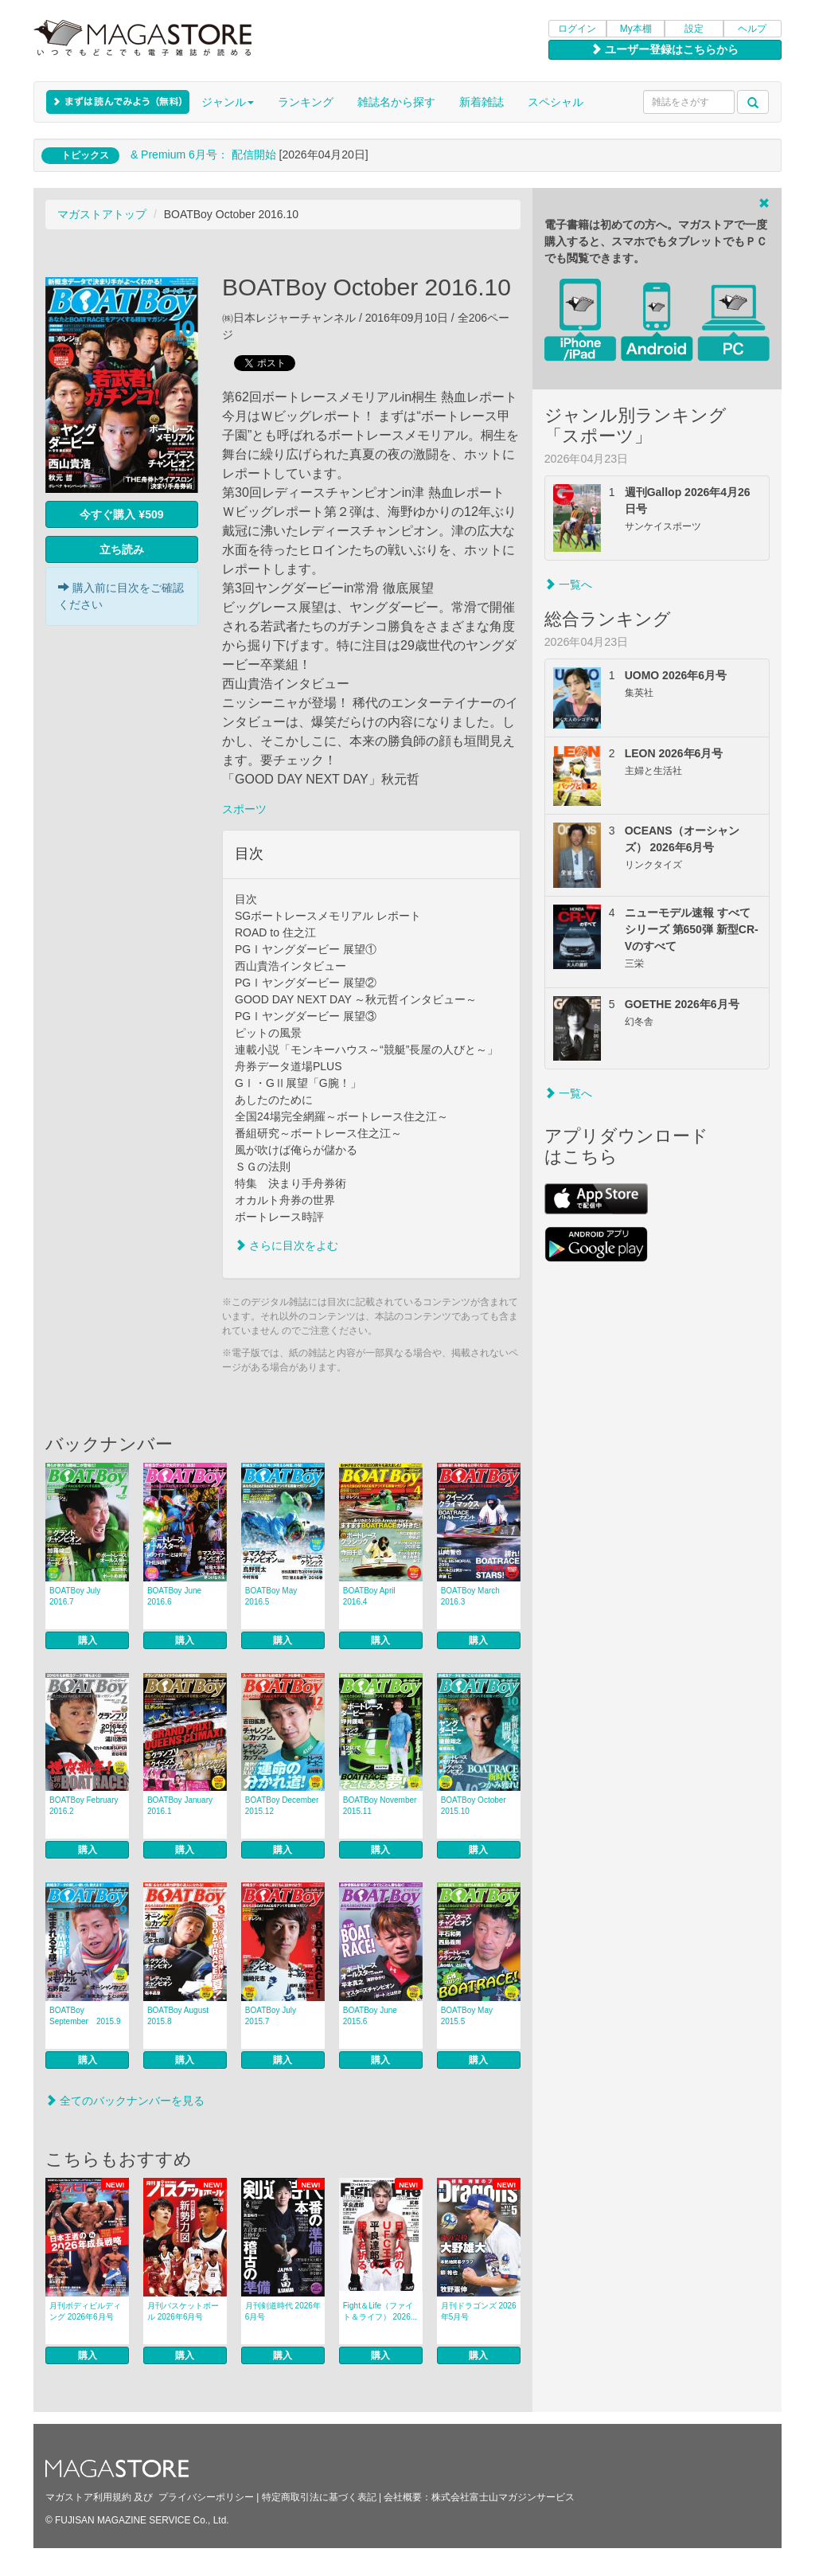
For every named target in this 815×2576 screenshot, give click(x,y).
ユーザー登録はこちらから (665, 49)
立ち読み (121, 549)
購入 (87, 1640)
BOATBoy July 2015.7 (270, 2016)
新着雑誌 (481, 102)
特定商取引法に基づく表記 (319, 2497)
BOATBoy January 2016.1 (183, 1806)
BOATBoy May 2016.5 (271, 1596)
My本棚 (636, 28)
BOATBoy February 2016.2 (84, 1806)
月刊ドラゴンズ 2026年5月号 (479, 2311)
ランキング (305, 102)
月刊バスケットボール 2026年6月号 (183, 2311)
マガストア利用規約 (88, 2497)
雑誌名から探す (396, 102)
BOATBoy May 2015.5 (467, 2016)
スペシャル (555, 102)
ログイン (577, 28)
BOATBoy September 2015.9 (85, 2016)
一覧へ (568, 584)
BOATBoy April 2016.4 (369, 1596)
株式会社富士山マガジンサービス (503, 2497)
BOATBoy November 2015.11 (383, 1806)
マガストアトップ (101, 214)
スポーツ (244, 809)
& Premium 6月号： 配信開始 (203, 154)
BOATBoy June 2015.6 (370, 2016)
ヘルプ (752, 28)
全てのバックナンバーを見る (125, 2100)
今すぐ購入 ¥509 (121, 514)
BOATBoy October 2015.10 (477, 1806)
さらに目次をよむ (286, 1245)
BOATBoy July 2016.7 (74, 1596)
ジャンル (227, 102)
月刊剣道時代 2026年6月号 (283, 2311)
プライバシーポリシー (206, 2497)
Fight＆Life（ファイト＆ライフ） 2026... (380, 2311)
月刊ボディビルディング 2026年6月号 (85, 2311)
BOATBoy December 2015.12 (285, 1806)
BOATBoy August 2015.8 (181, 2016)
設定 (694, 28)
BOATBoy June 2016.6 (174, 1596)
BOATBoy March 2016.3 (470, 1596)
